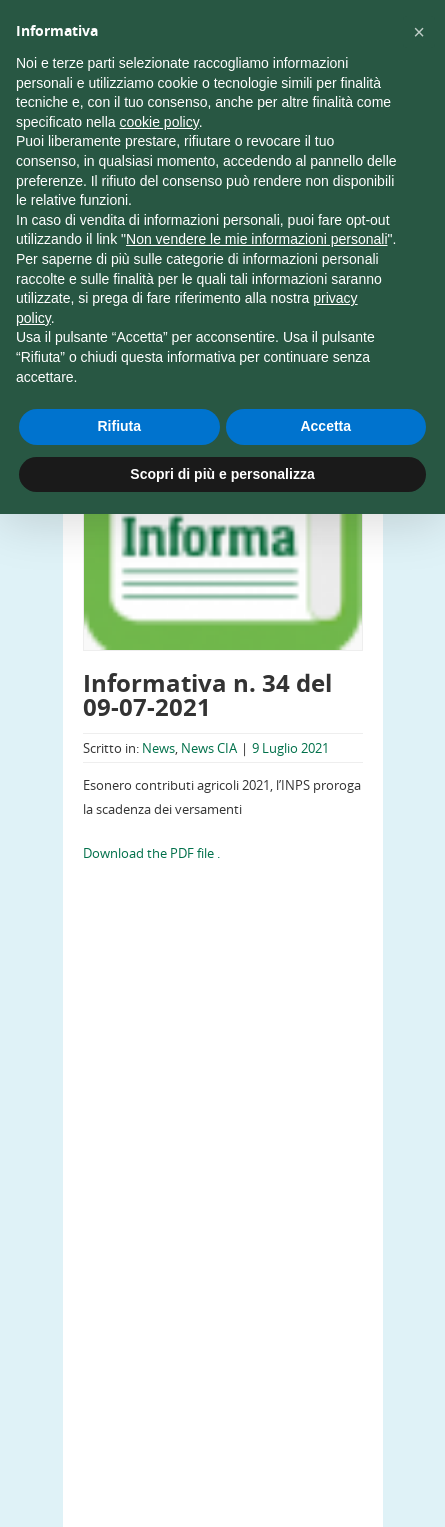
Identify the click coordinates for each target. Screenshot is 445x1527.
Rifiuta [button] (119, 426)
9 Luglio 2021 (290, 748)
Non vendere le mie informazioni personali (256, 239)
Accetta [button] (325, 426)
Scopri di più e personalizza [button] (222, 474)
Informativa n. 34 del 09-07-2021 (207, 694)
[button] (419, 32)
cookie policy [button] (159, 122)
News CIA (209, 748)
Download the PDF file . (151, 853)
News (158, 748)
